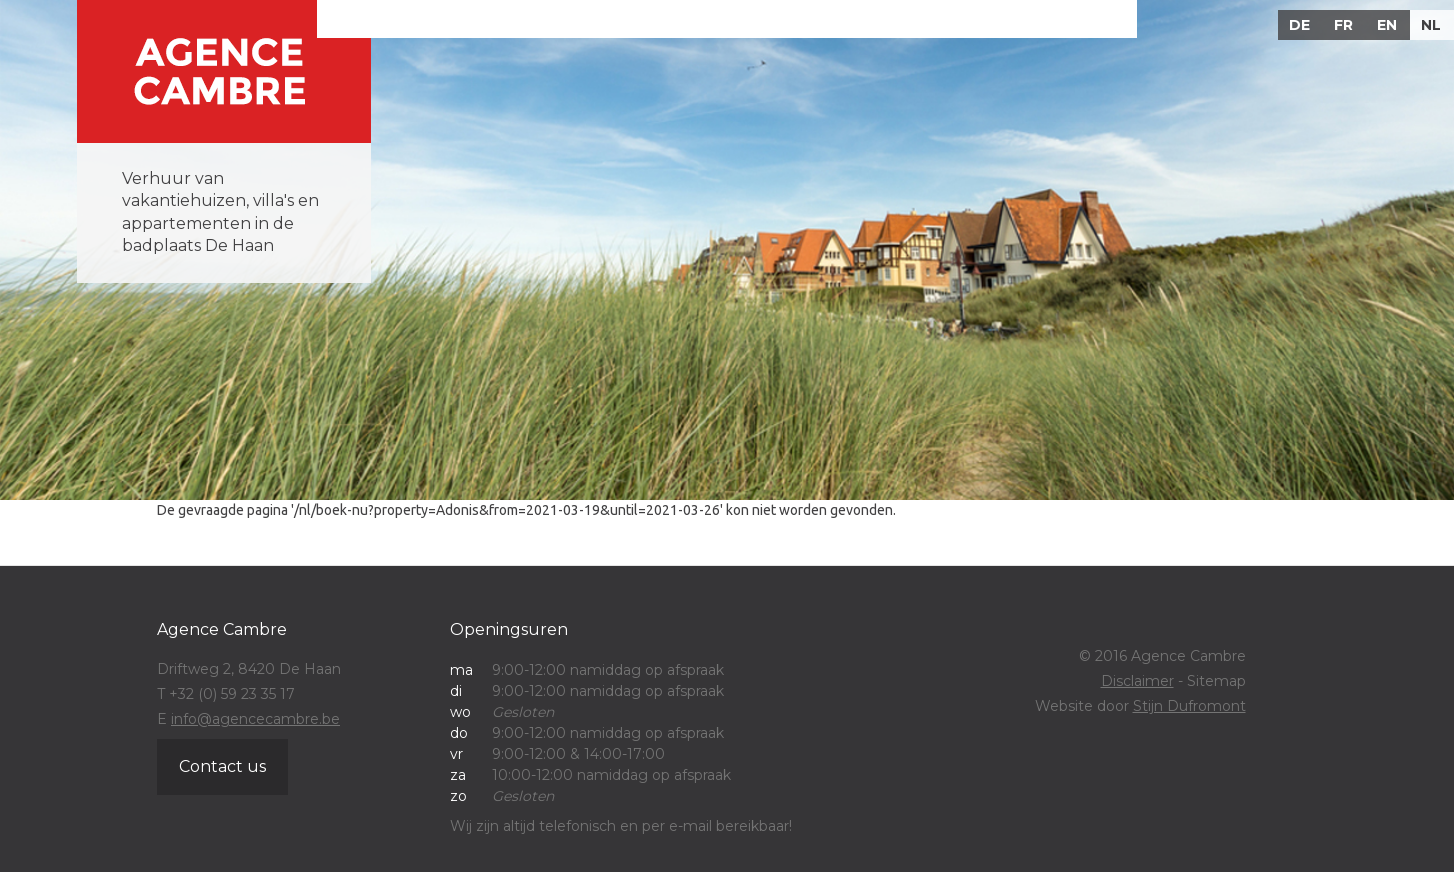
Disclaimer (1137, 681)
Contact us (222, 766)
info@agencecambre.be (255, 719)
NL (1431, 25)
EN (1387, 25)
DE (1299, 25)
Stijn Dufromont (1189, 706)
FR (1343, 25)
